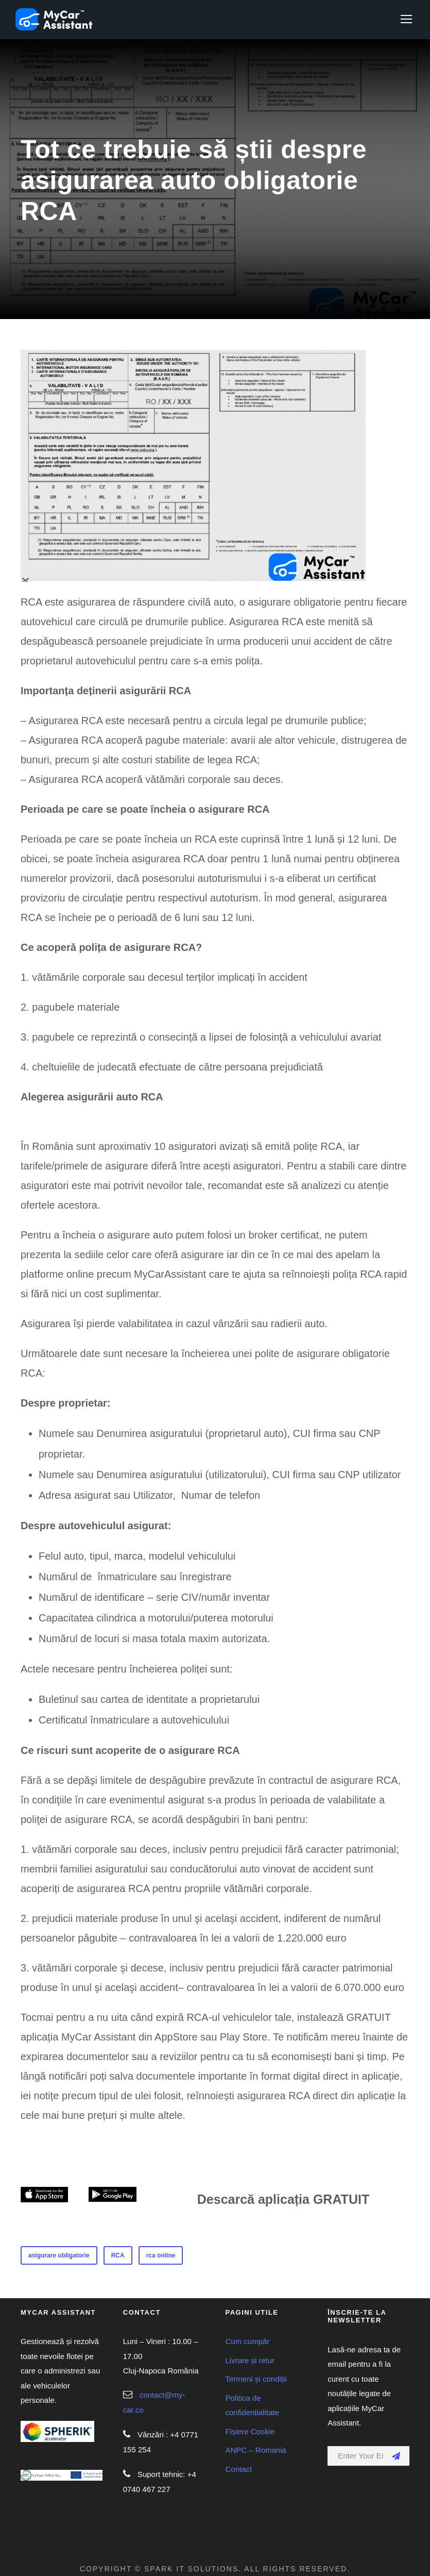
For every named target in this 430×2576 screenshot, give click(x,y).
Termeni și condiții (256, 2378)
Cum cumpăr (248, 2341)
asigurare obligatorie (59, 2255)
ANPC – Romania (256, 2450)
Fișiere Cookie (250, 2431)
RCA (118, 2255)
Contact (239, 2469)
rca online (161, 2255)
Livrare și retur (250, 2360)
